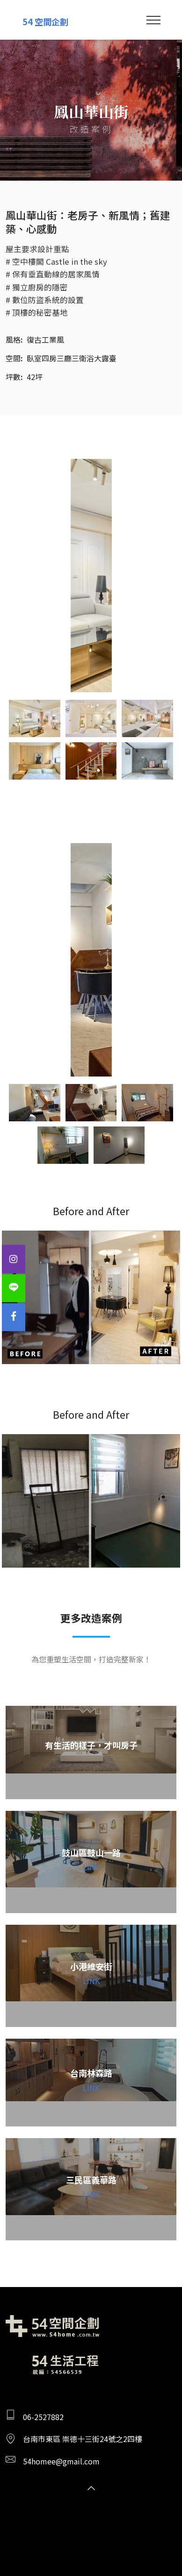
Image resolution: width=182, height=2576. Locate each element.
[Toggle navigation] (153, 19)
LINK (91, 1866)
